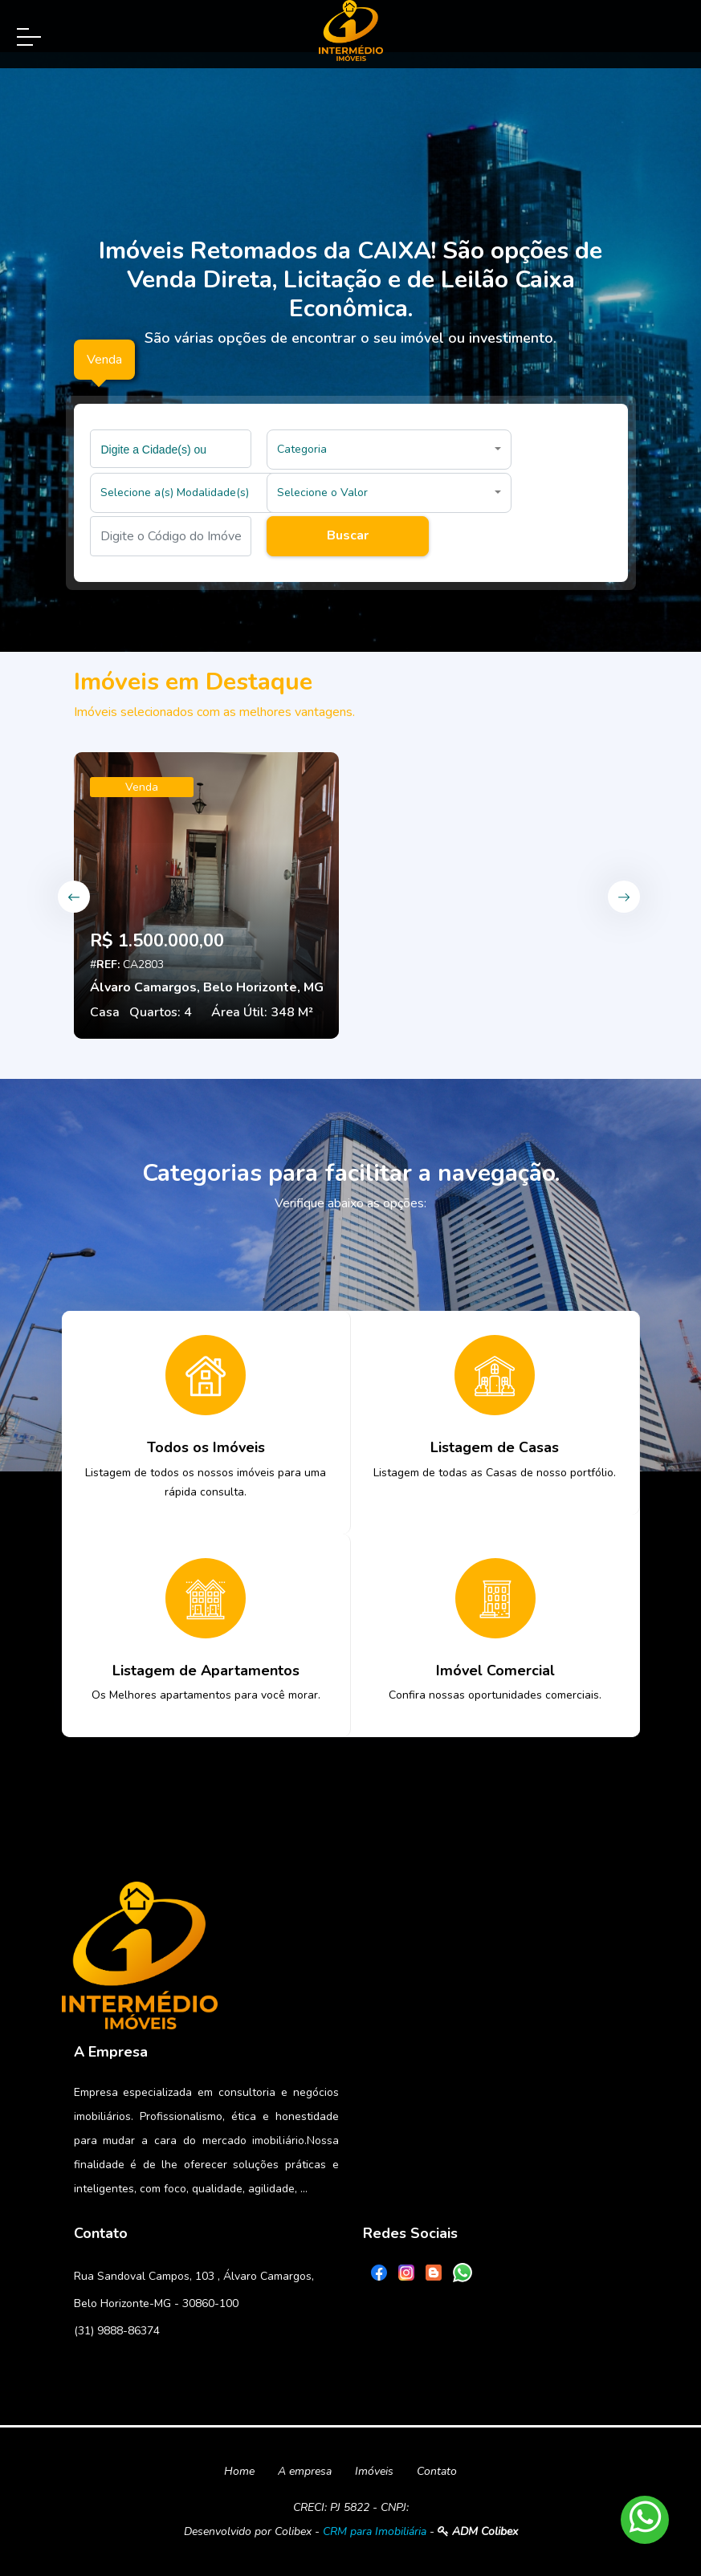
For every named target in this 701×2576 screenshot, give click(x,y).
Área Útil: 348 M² (262, 1012)
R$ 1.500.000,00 (157, 941)
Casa (105, 1012)
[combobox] (171, 448)
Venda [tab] (104, 359)
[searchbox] (173, 448)
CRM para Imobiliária (374, 2531)
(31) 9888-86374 (117, 2330)
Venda (141, 787)
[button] (389, 449)
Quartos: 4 (160, 1012)
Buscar (348, 535)
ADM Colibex (478, 2531)
